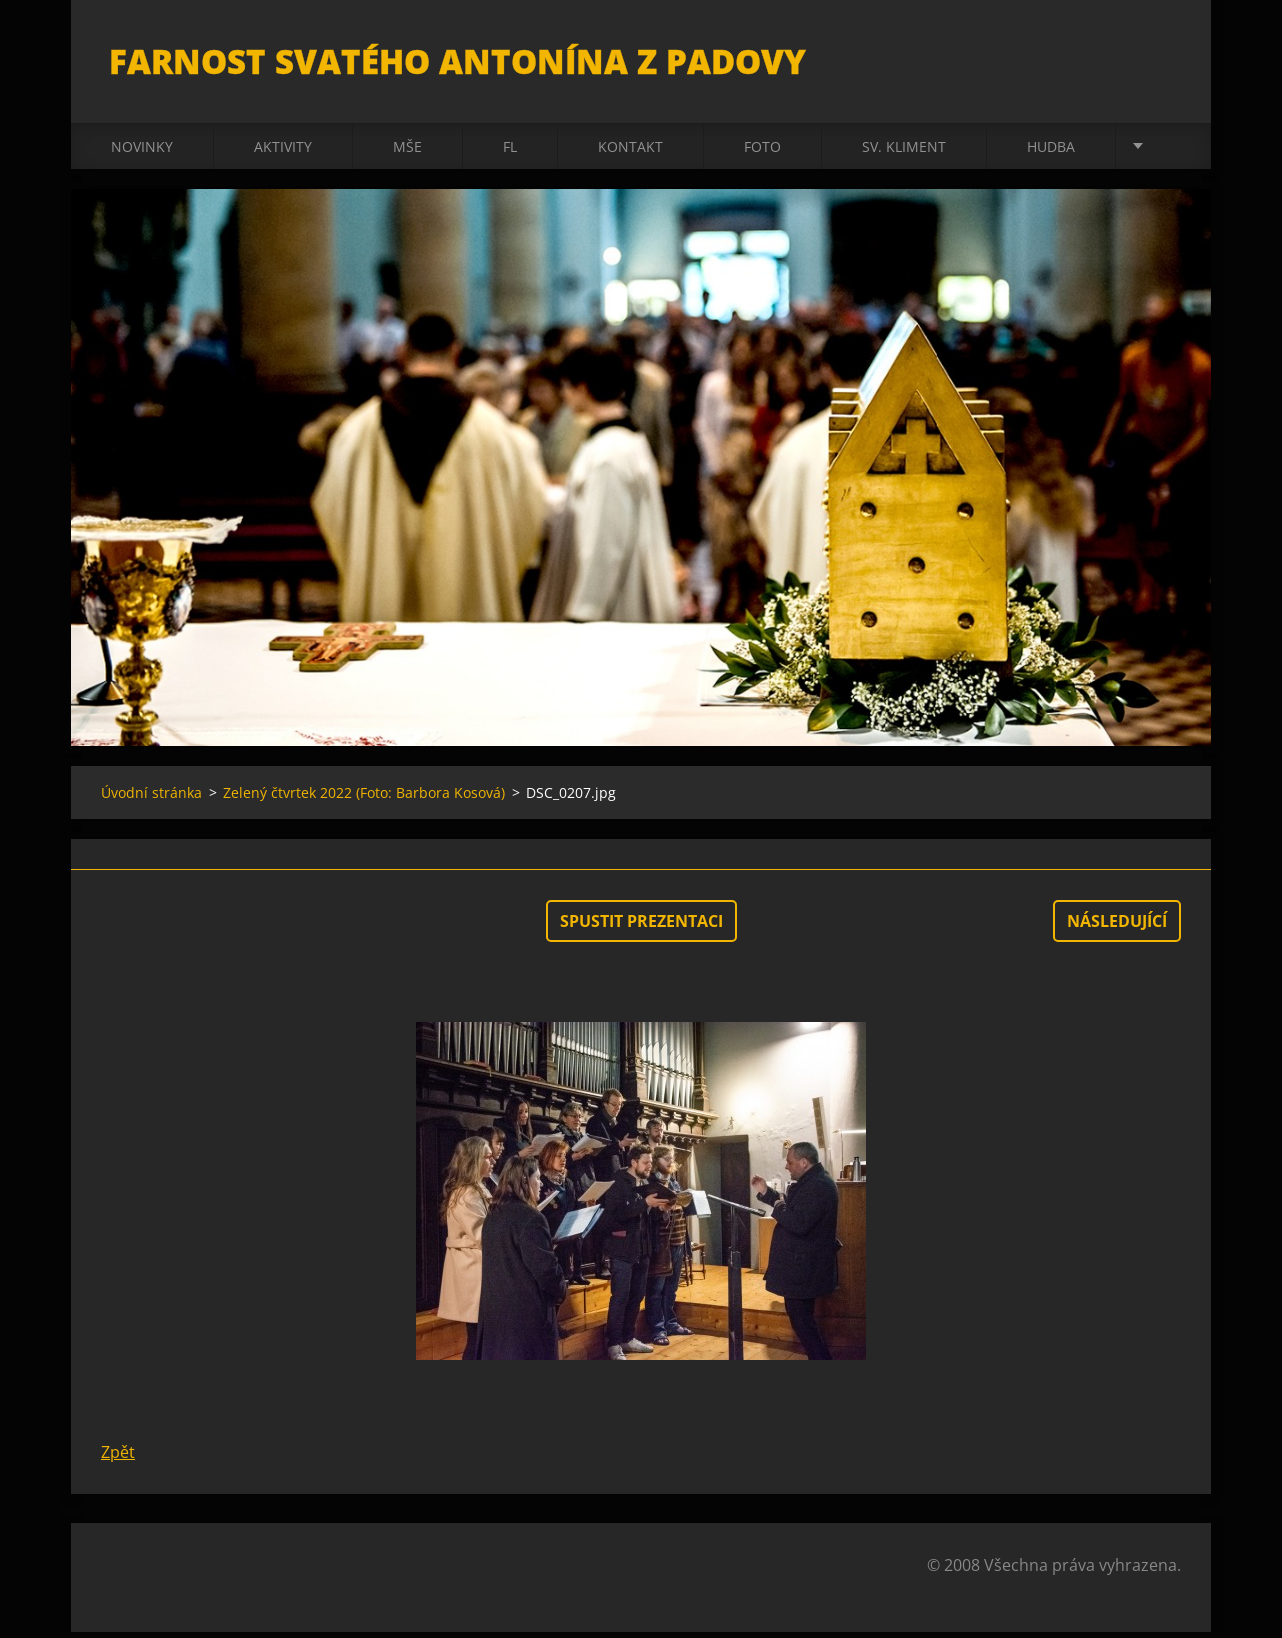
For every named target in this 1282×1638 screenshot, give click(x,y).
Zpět (118, 1458)
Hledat (1159, 58)
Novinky (142, 151)
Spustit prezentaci (641, 927)
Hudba (1051, 151)
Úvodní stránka (151, 798)
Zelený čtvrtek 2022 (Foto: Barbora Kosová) (364, 798)
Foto (762, 151)
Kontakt (630, 151)
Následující (1117, 927)
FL (510, 151)
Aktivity (283, 151)
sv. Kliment (904, 151)
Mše (407, 151)
